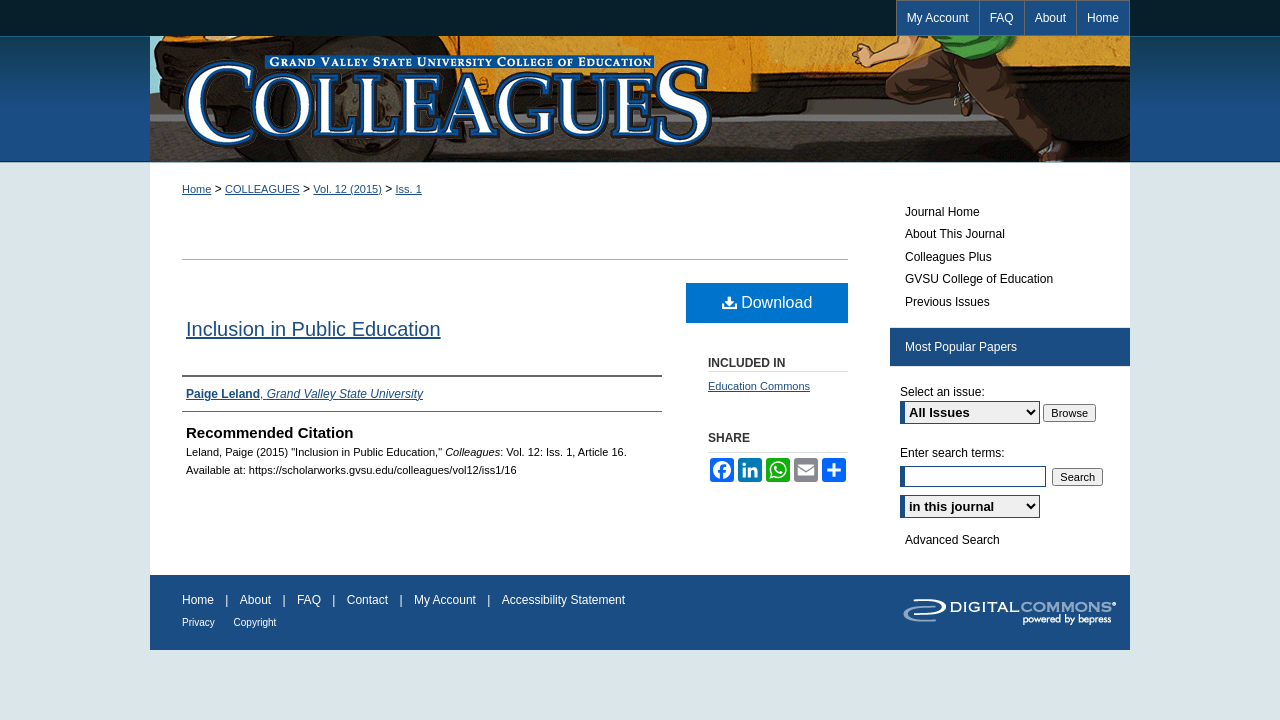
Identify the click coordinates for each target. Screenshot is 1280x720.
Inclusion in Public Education (313, 329)
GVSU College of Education (979, 279)
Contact (369, 600)
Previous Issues (947, 302)
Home (196, 189)
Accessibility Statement (563, 600)
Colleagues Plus (948, 257)
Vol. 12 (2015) (347, 189)
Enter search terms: (952, 453)
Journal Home (942, 212)
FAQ (310, 600)
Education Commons (759, 386)
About (257, 600)
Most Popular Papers (961, 347)
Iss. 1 (409, 189)
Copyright (255, 622)
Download (767, 302)
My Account (446, 600)
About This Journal (955, 234)
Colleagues (640, 99)
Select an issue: (942, 392)
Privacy (200, 622)
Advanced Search (952, 540)
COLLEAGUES (262, 189)
